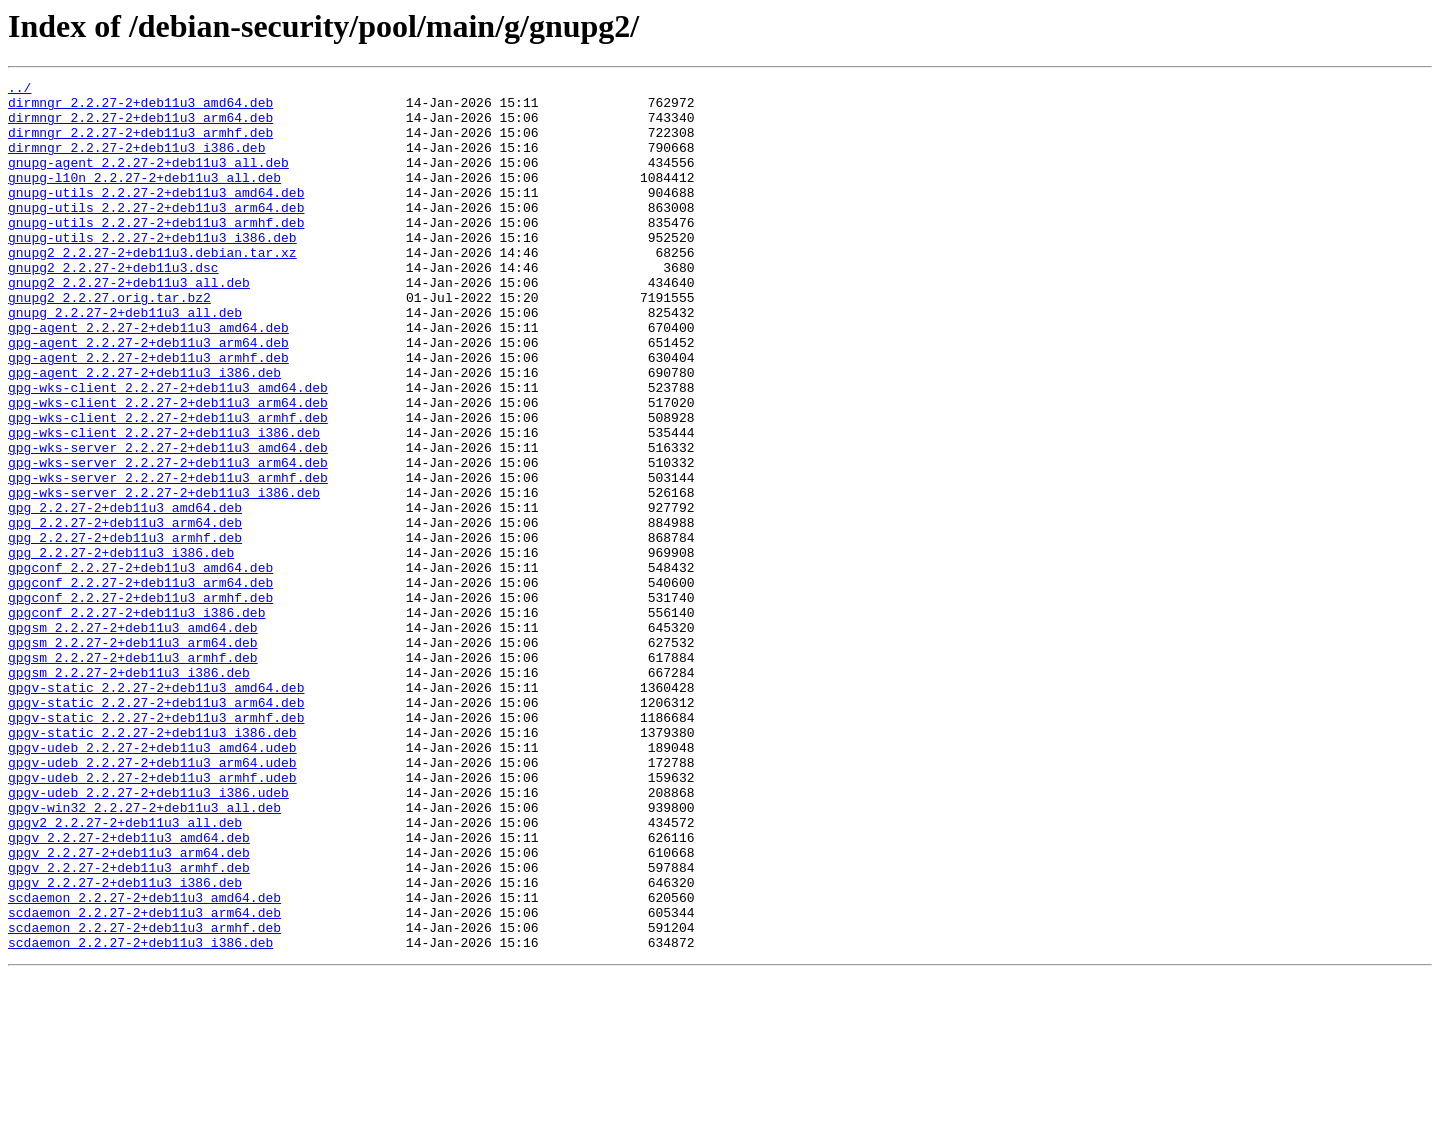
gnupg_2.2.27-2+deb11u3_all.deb (125, 360)
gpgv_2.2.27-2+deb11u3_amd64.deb (129, 990)
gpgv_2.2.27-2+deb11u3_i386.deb (125, 1044)
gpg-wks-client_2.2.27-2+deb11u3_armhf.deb (168, 486)
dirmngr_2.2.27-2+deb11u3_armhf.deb (140, 144)
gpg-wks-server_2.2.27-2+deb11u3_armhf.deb (168, 558)
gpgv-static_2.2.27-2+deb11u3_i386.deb (152, 864)
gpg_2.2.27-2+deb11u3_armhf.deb (125, 630)
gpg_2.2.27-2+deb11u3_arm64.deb (125, 612)
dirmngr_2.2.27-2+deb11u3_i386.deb (136, 162)
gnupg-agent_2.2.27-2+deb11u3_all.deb (148, 180)
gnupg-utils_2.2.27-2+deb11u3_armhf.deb (156, 252)
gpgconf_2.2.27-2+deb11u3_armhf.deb (140, 702)
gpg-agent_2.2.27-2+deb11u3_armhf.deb (148, 414)
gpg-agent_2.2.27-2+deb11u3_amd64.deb (148, 378)
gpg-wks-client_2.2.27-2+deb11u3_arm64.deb (168, 468)
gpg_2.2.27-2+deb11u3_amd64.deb (125, 594)
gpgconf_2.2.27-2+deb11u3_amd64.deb (140, 666)
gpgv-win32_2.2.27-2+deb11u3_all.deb (144, 954)
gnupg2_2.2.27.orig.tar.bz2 (109, 342)
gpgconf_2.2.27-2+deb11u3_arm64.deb (140, 684)
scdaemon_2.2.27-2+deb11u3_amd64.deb (144, 1062)
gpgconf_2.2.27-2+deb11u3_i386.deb (136, 720)
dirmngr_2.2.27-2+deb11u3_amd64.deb (140, 108)
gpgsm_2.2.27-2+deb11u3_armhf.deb (133, 774)
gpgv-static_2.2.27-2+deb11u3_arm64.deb (156, 828)
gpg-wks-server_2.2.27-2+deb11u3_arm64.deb (168, 540)
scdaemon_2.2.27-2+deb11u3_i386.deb (140, 1116)
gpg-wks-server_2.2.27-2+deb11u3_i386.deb (164, 576)
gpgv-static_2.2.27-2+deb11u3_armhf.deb (156, 846)
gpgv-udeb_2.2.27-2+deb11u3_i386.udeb (148, 936)
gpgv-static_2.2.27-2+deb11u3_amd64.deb (156, 810)
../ (19, 90)
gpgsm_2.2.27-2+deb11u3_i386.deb (129, 792)
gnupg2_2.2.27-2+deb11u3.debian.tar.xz (152, 288)
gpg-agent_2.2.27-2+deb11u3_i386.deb (144, 432)
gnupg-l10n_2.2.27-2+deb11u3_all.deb (144, 198)
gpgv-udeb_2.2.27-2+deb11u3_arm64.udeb (152, 900)
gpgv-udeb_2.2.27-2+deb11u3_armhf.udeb (152, 918)
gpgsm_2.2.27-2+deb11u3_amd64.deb (133, 738)
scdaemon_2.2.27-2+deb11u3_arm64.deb (144, 1080)
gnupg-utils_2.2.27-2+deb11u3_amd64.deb (156, 216)
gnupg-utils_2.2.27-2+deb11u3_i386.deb (152, 270)
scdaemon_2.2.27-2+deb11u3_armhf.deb (144, 1098)
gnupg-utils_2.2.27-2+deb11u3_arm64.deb (156, 234)
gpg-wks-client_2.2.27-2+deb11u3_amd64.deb (168, 450)
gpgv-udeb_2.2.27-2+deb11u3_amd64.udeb (152, 882)
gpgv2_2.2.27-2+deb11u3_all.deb (125, 972)
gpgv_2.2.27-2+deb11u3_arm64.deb (129, 1008)
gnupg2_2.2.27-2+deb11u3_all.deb (129, 324)
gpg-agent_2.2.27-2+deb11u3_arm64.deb (148, 396)
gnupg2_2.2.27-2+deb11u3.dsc (113, 306)
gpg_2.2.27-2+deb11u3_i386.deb (121, 648)
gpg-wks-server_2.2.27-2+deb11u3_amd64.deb (168, 522)
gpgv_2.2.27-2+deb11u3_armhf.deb (129, 1026)
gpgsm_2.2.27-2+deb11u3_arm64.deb (133, 756)
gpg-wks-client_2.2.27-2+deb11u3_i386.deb (164, 504)
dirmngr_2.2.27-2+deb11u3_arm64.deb (140, 126)
